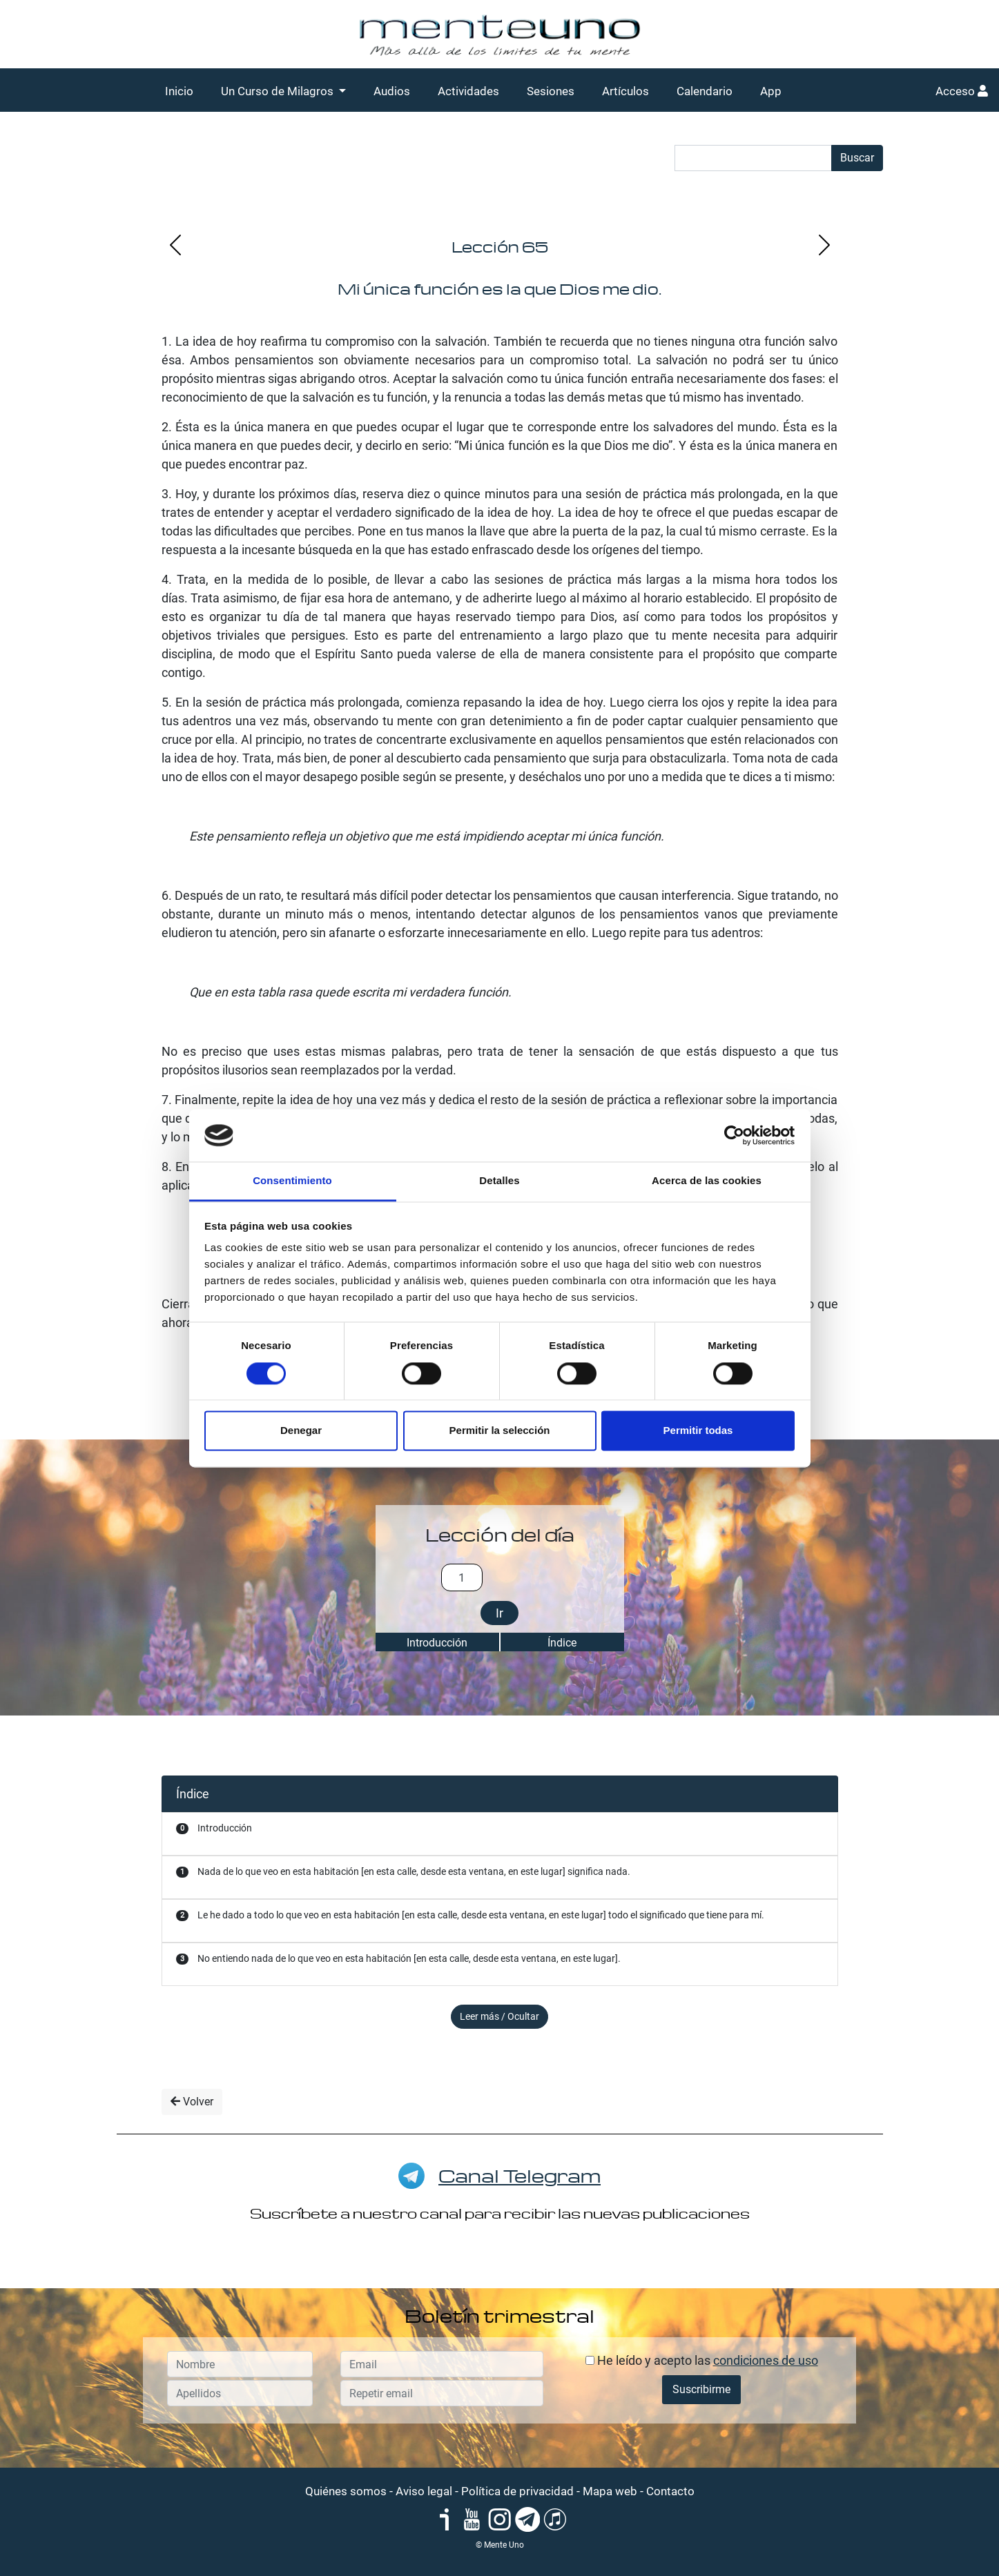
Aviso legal (424, 2491)
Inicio (179, 91)
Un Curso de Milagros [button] (278, 91)
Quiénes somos (346, 2491)
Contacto (670, 2491)
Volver (192, 2101)
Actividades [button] (468, 91)
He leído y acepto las (701, 2360)
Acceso (961, 91)
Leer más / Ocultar (499, 2016)
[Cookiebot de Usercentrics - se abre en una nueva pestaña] (734, 1135)
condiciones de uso (765, 2360)
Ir (499, 1613)
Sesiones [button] (550, 91)
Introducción (437, 1642)
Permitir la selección (499, 1431)
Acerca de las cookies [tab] (707, 1181)
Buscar (857, 157)
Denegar (301, 1431)
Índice (561, 1642)
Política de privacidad (517, 2491)
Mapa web (610, 2491)
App (771, 91)
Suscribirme (701, 2389)
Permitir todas (698, 1431)
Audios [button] (392, 91)
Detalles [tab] (499, 1181)
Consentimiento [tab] (292, 1181)
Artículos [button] (625, 91)
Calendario (705, 91)
